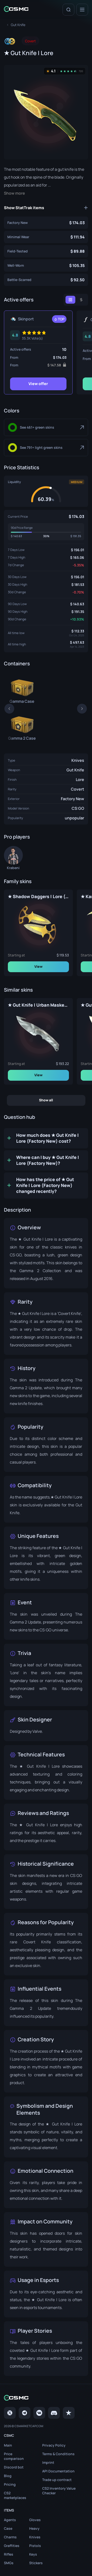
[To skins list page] (18, 24)
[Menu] (82, 10)
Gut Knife (75, 770)
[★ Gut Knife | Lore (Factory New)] (46, 223)
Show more (14, 193)
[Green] (46, 427)
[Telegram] (24, 2413)
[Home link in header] (16, 9)
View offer (38, 383)
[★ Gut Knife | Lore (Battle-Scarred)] (46, 280)
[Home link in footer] (46, 2398)
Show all (46, 1100)
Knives (77, 760)
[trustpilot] (69, 2413)
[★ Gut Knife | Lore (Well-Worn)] (46, 265)
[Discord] (54, 2413)
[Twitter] (10, 2413)
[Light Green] (46, 447)
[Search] (68, 10)
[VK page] (39, 2413)
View (38, 966)
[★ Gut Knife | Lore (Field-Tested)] (46, 251)
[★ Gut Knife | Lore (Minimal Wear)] (46, 237)
